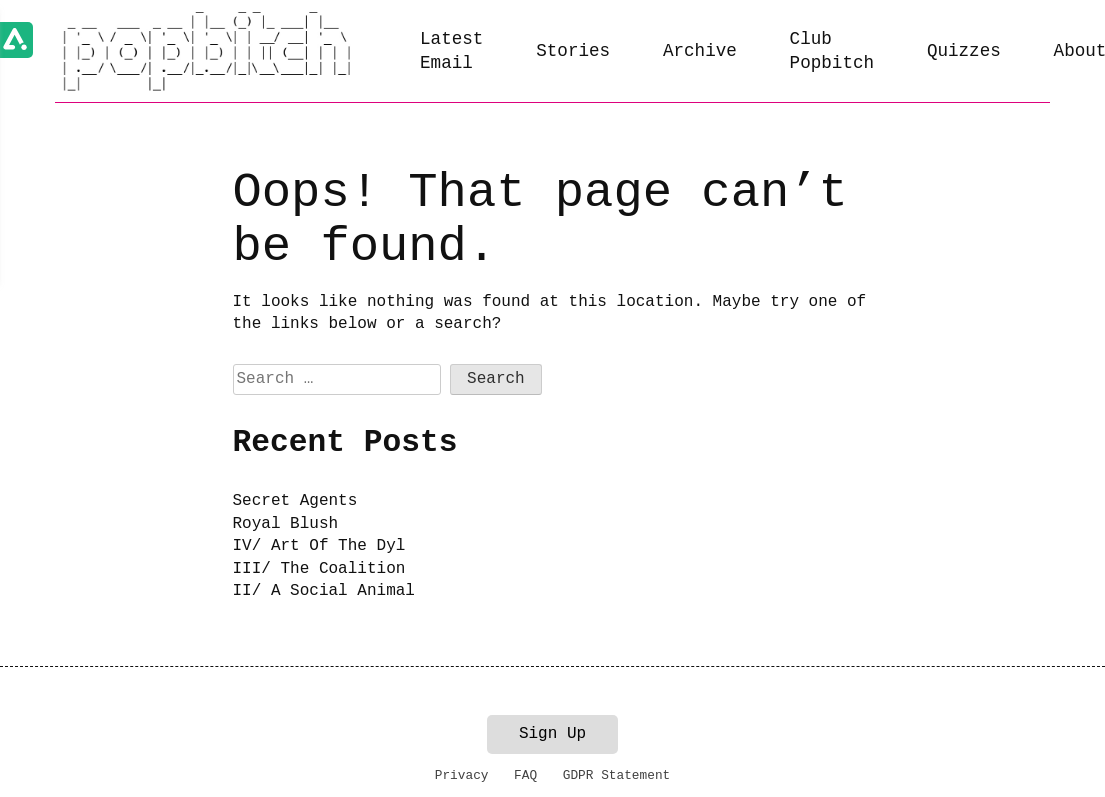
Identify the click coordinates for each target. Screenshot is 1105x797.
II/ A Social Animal (324, 591)
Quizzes (964, 51)
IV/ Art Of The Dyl (319, 546)
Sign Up (552, 734)
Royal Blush (286, 524)
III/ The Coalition (319, 569)
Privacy (462, 775)
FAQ (525, 775)
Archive (700, 51)
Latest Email (451, 51)
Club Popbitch (832, 51)
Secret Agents (295, 501)
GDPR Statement (617, 775)
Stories (573, 51)
